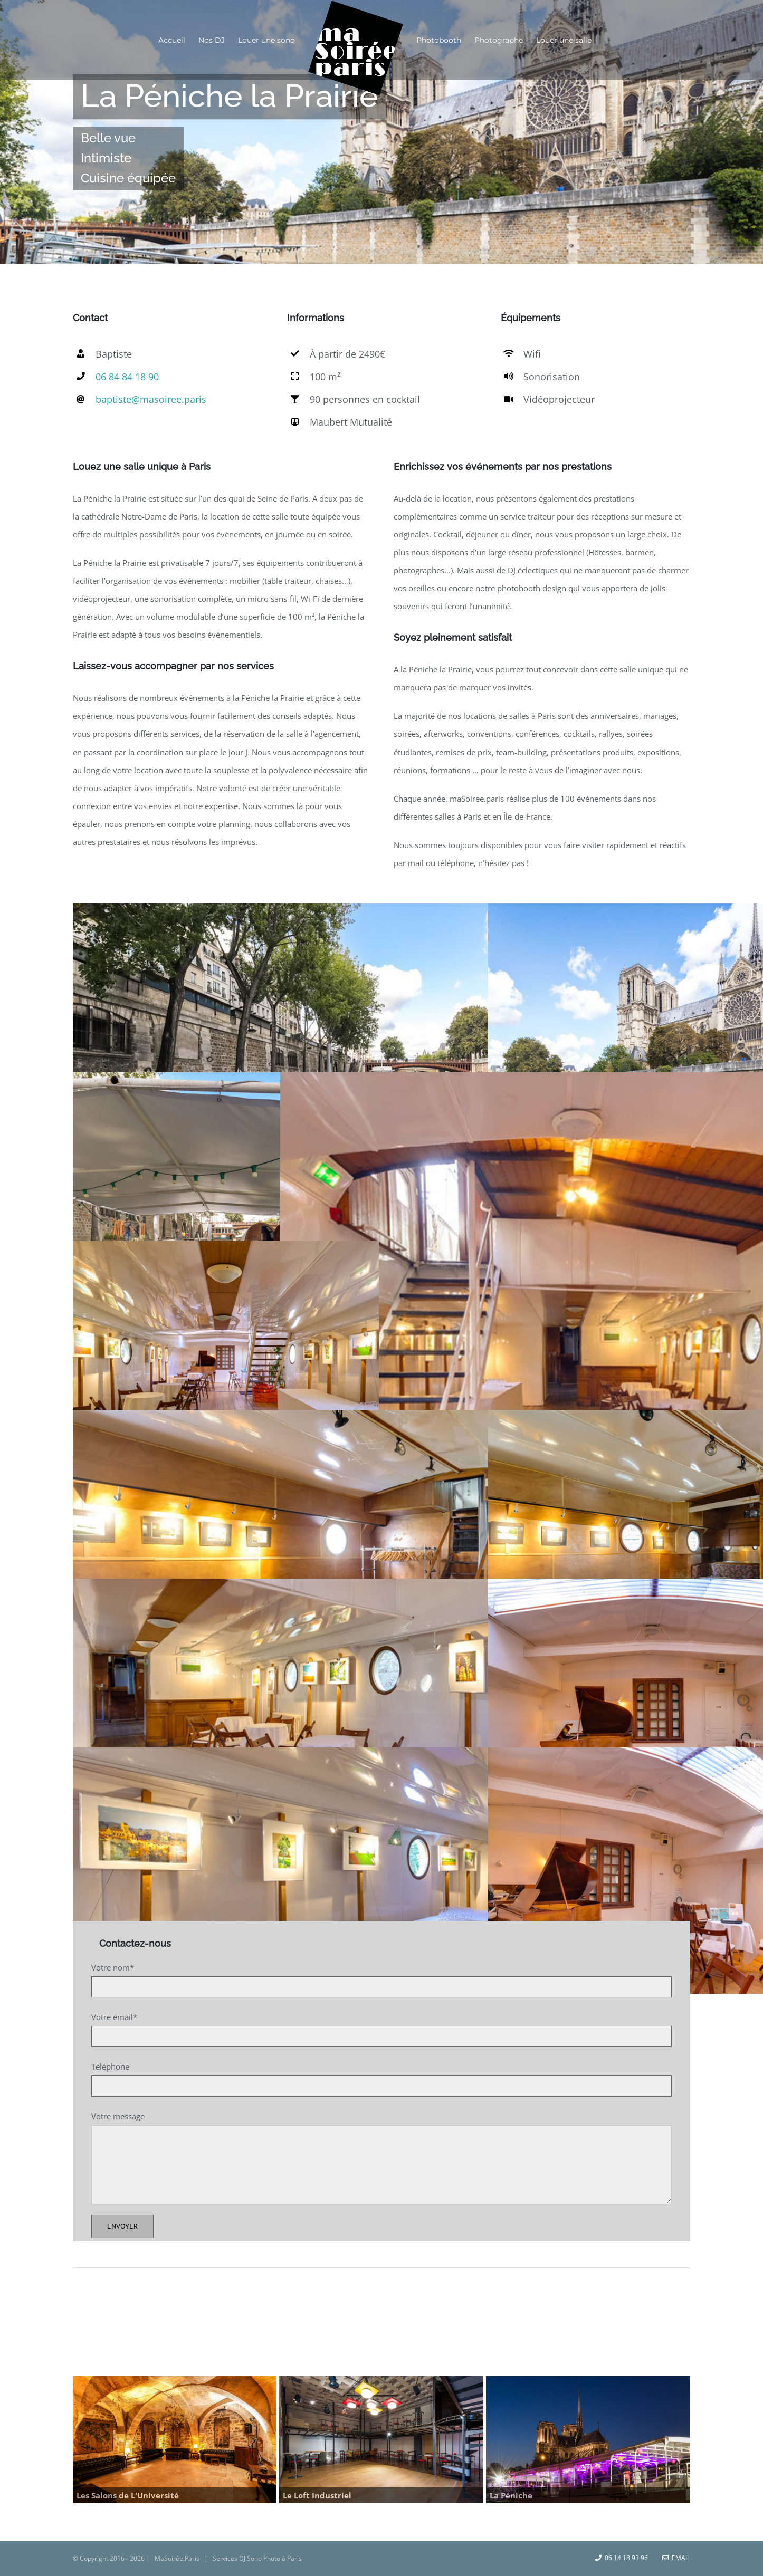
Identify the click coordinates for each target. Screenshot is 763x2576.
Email (676, 2557)
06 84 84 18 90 (127, 376)
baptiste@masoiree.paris (151, 399)
